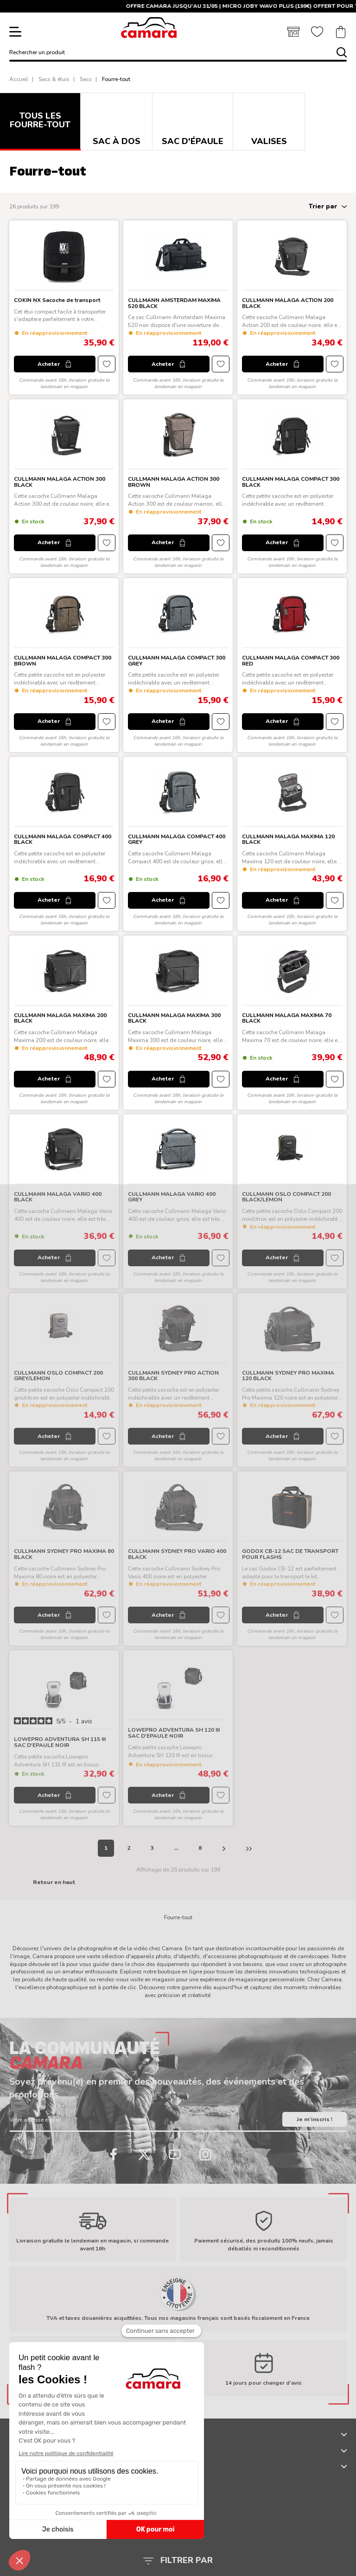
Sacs (86, 79)
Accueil (18, 79)
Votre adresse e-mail (35, 2120)
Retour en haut (54, 1882)
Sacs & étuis (54, 79)
